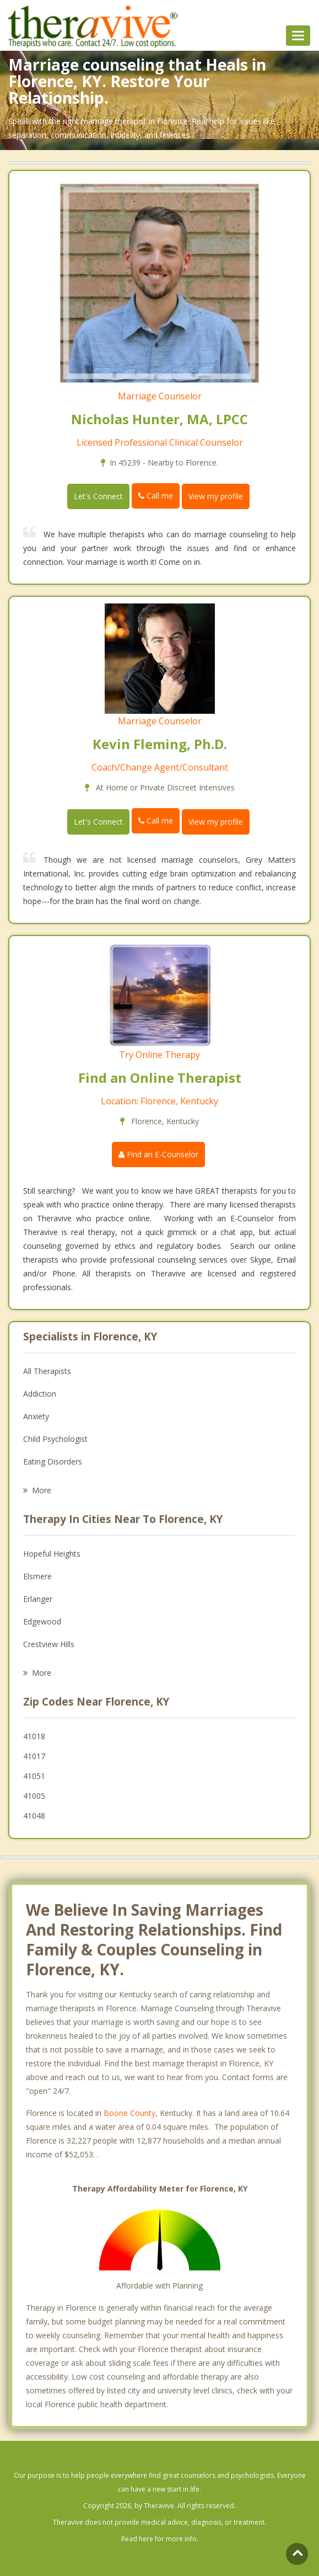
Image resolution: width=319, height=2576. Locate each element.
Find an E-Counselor (158, 1154)
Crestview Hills (48, 1644)
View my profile (215, 496)
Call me (155, 495)
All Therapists (47, 1371)
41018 (34, 1736)
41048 (34, 1815)
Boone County (129, 2113)
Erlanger (37, 1599)
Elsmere (37, 1576)
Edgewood (42, 1621)
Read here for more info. (159, 2538)
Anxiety (36, 1416)
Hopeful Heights (51, 1553)
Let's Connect (98, 496)
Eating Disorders (52, 1461)
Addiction (39, 1393)
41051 (34, 1776)
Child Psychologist (55, 1439)
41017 (34, 1756)
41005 (34, 1796)
